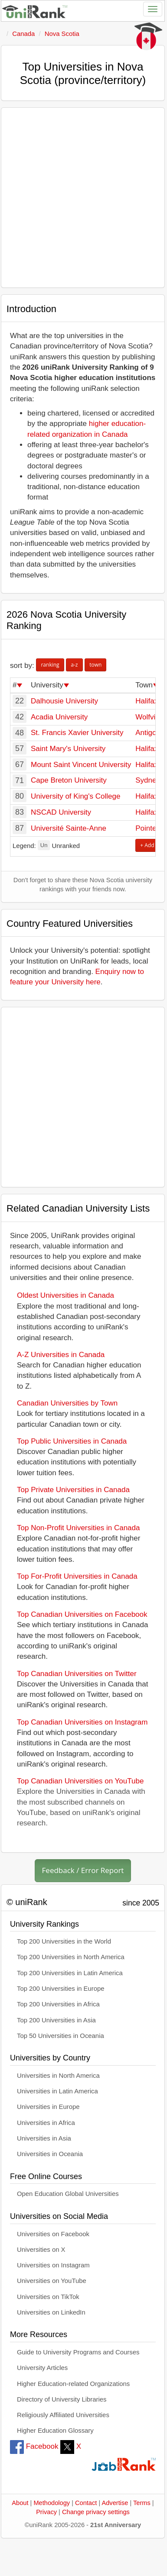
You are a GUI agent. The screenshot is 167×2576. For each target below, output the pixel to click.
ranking (50, 664)
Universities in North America (58, 2075)
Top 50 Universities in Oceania (60, 2035)
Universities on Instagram (53, 2265)
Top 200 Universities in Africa (58, 2004)
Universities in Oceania (50, 2153)
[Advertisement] (81, 197)
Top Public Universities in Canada (72, 1441)
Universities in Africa (46, 2122)
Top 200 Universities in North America (70, 1957)
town (95, 664)
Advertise (115, 2502)
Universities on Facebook (53, 2234)
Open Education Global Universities (68, 2193)
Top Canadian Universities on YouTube (80, 1781)
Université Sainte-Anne (68, 828)
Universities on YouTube (51, 2280)
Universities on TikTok (48, 2296)
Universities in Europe (48, 2106)
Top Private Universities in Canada (73, 1490)
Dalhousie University (64, 701)
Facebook (34, 2446)
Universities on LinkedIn (51, 2312)
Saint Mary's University (68, 749)
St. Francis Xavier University (77, 733)
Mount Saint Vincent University (81, 765)
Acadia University (59, 717)
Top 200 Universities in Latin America (70, 1973)
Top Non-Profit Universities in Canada (78, 1528)
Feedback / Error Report (83, 1870)
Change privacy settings (96, 2511)
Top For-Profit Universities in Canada (77, 1576)
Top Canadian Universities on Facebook (82, 1614)
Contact (86, 2502)
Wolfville (149, 717)
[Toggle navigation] (152, 9)
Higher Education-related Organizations (73, 2383)
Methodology (51, 2502)
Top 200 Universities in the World (64, 1941)
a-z (74, 664)
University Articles (42, 2367)
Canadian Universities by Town (67, 1403)
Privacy (46, 2511)
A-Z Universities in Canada (61, 1355)
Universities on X (41, 2249)
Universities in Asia (44, 2138)
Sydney (147, 780)
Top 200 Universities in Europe (61, 1988)
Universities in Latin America (57, 2091)
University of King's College (75, 796)
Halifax (146, 701)
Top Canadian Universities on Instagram (82, 1722)
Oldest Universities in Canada (65, 1295)
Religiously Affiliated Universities (63, 2415)
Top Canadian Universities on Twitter (77, 1674)
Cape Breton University (69, 780)
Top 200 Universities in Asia (56, 2020)
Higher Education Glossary (55, 2430)
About (20, 2502)
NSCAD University (61, 812)
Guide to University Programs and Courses (78, 2352)
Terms (142, 2502)
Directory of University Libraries (61, 2399)
